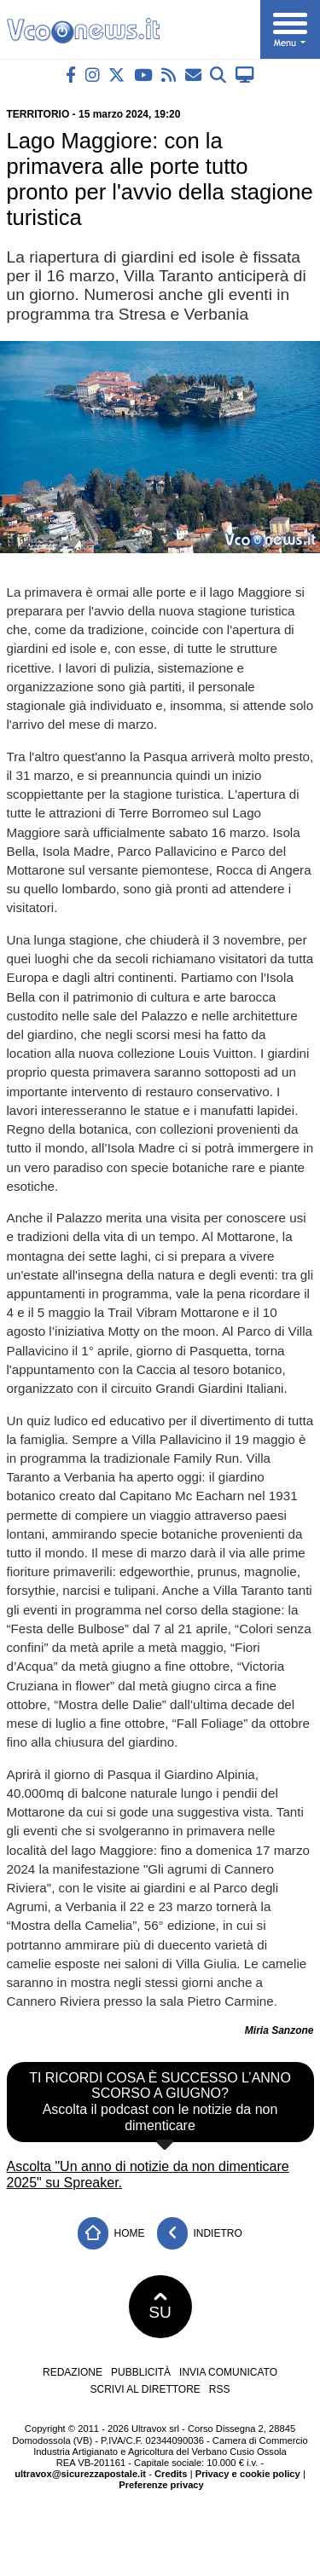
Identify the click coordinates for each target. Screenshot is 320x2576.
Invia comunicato (228, 2372)
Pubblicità (141, 2372)
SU (160, 2306)
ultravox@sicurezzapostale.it (80, 2474)
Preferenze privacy (161, 2485)
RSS (219, 2389)
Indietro (199, 2233)
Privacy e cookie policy (247, 2474)
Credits (171, 2474)
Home (111, 2233)
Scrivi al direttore (145, 2389)
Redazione (72, 2372)
